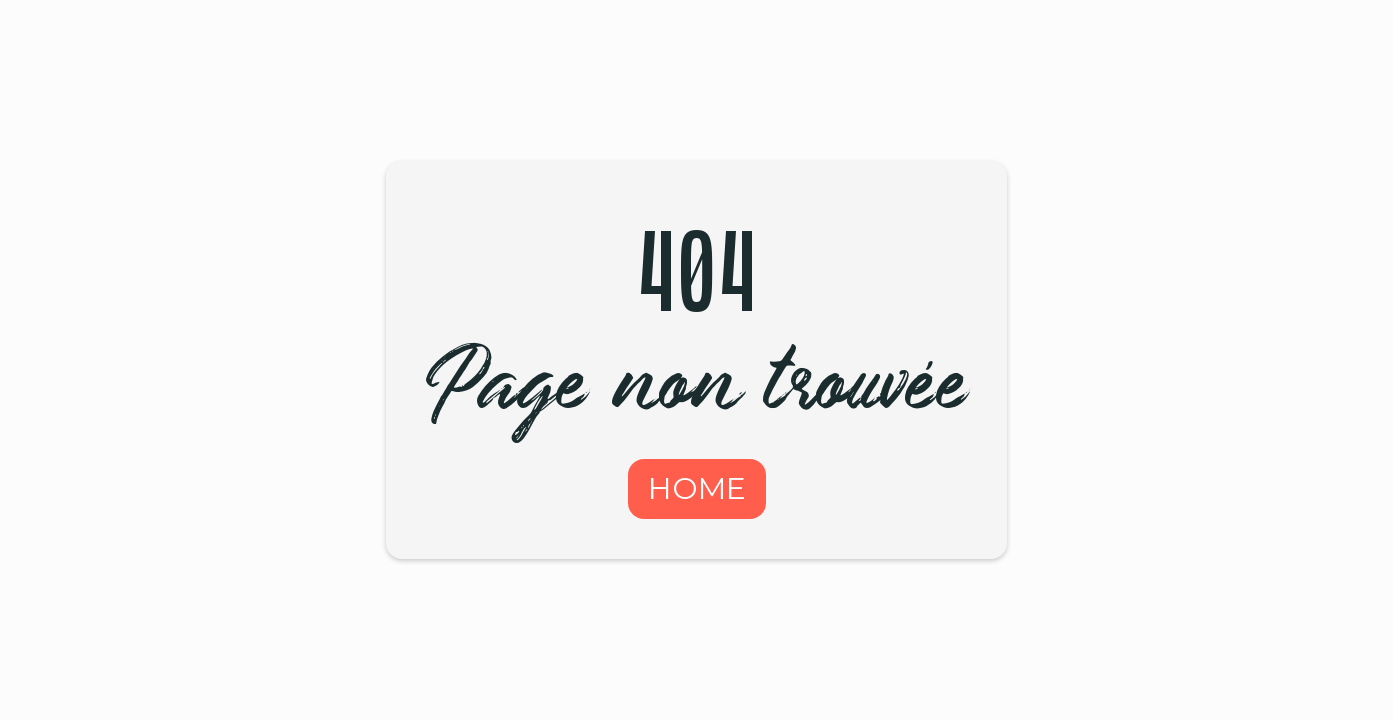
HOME (697, 488)
